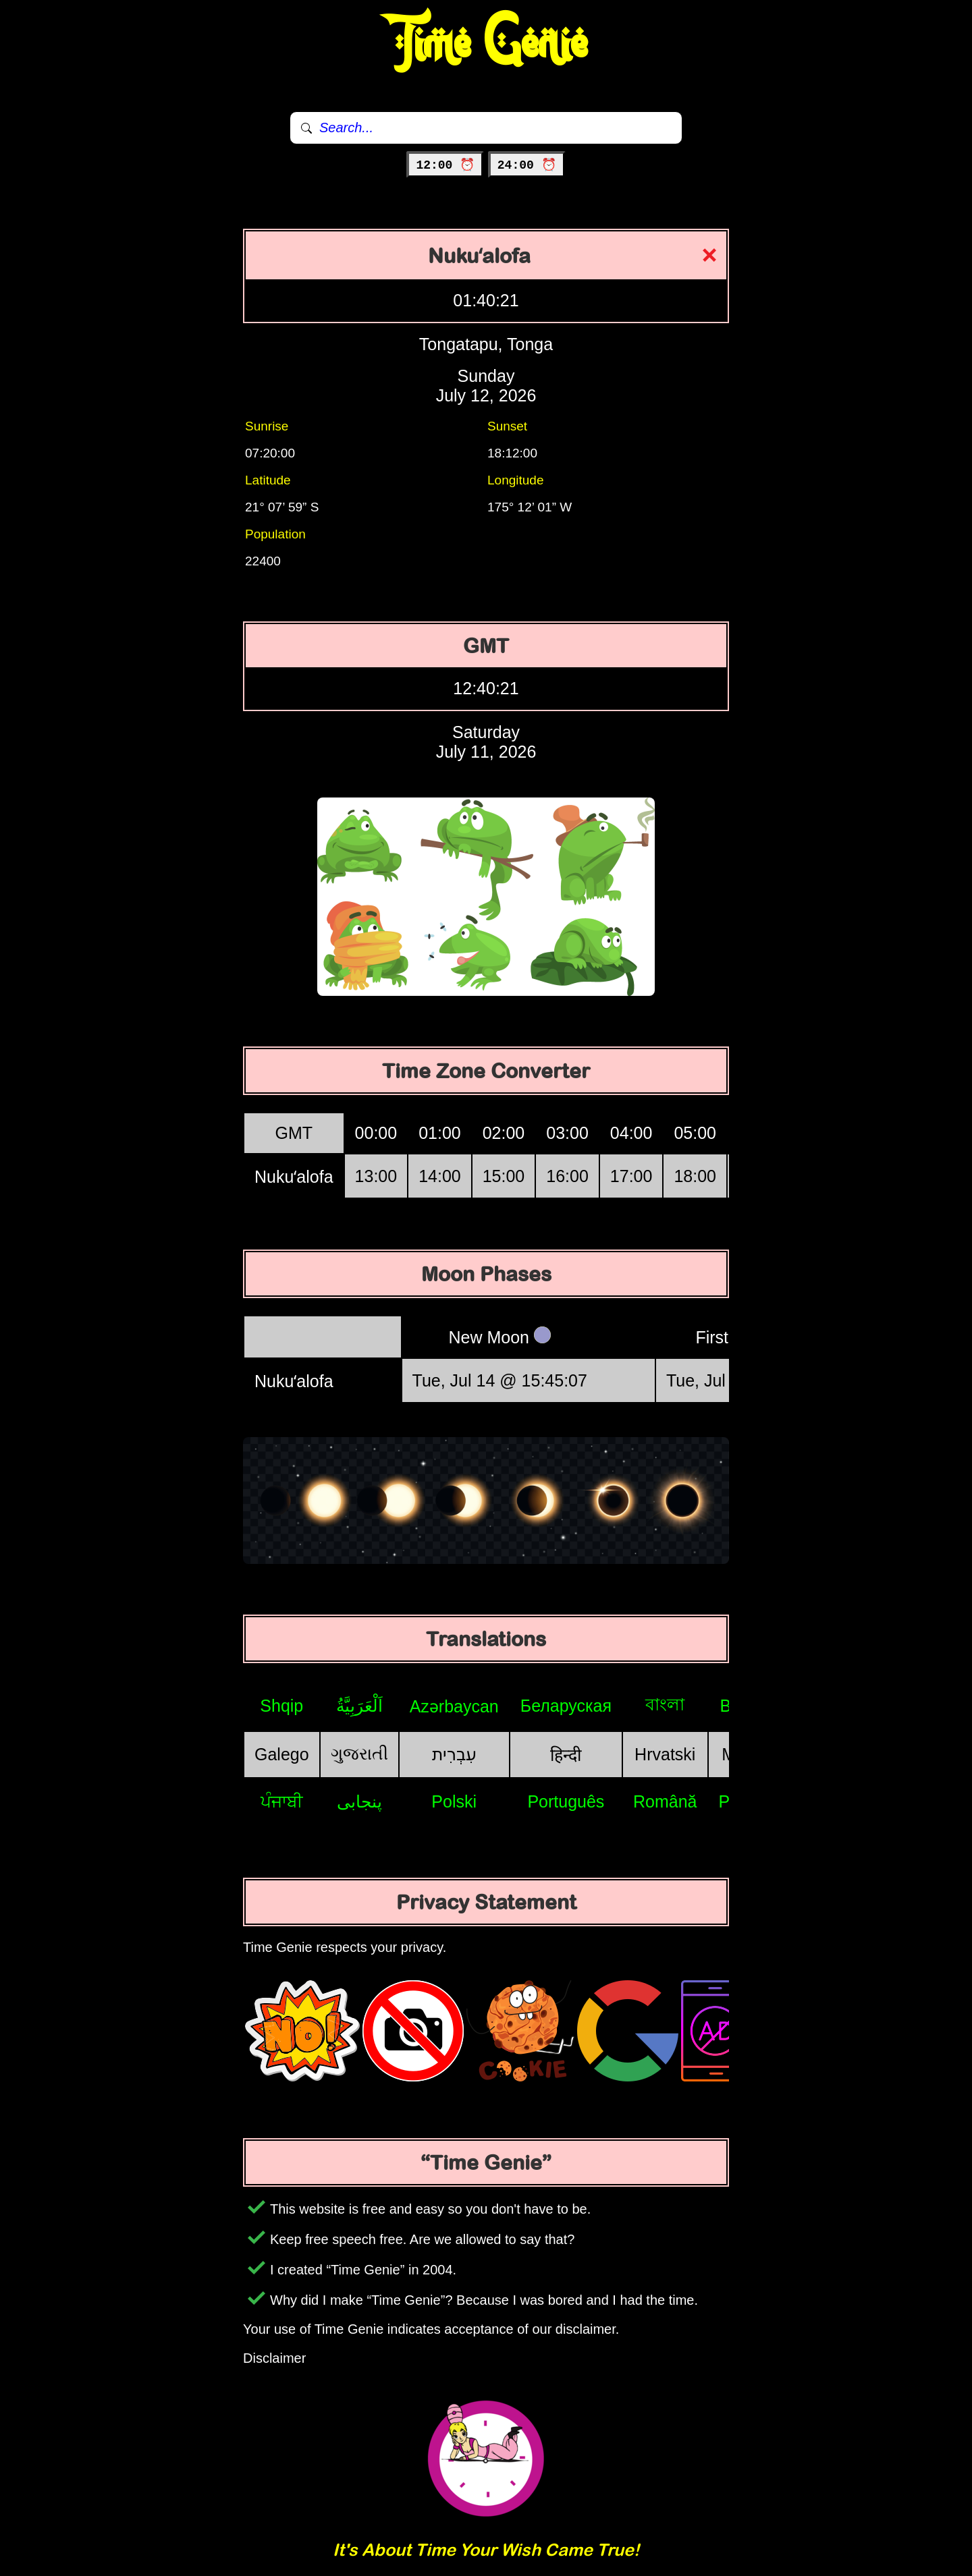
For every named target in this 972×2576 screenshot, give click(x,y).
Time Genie (486, 44)
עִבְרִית (454, 1754)
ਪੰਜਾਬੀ (282, 1801)
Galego (281, 1754)
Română (665, 1801)
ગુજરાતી (359, 1753)
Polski (454, 1801)
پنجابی (359, 1801)
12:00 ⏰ (445, 165)
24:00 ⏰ (526, 165)
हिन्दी (565, 1754)
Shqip (281, 1705)
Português (565, 1801)
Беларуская (566, 1705)
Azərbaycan (454, 1706)
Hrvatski (664, 1754)
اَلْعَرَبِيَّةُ (359, 1705)
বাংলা (664, 1704)
